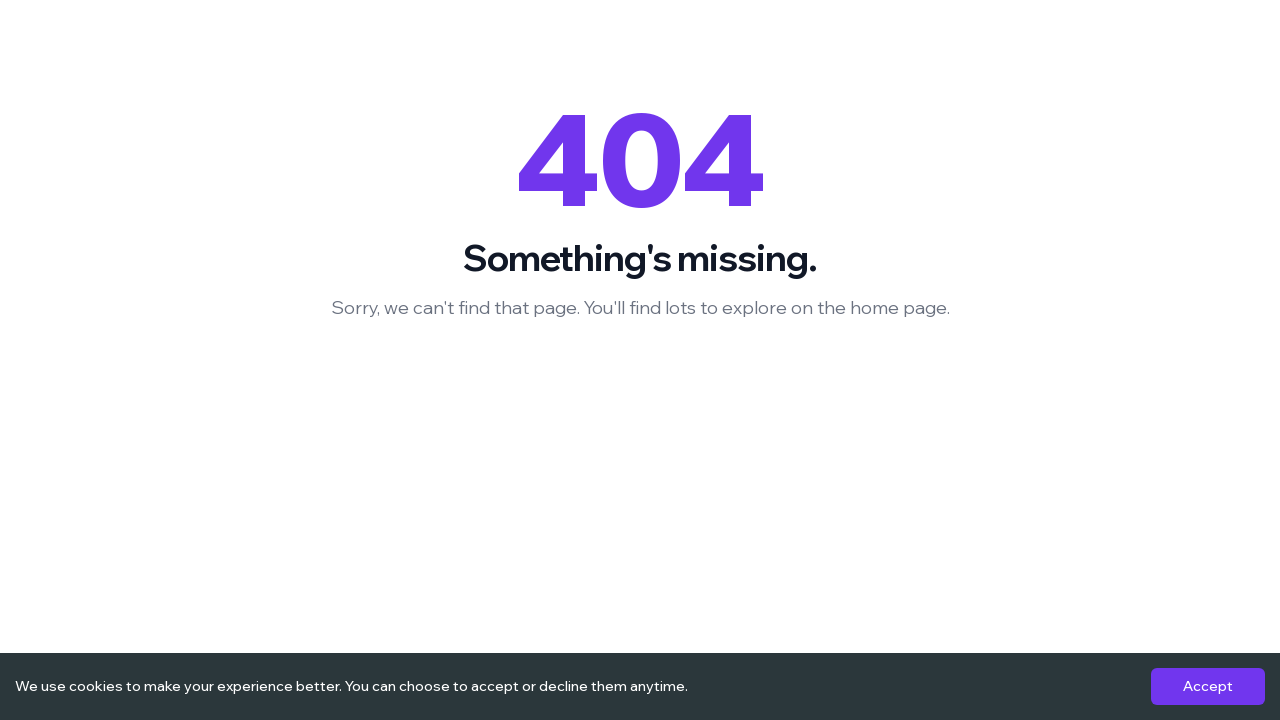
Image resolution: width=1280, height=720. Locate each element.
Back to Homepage (640, 374)
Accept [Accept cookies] (1208, 686)
